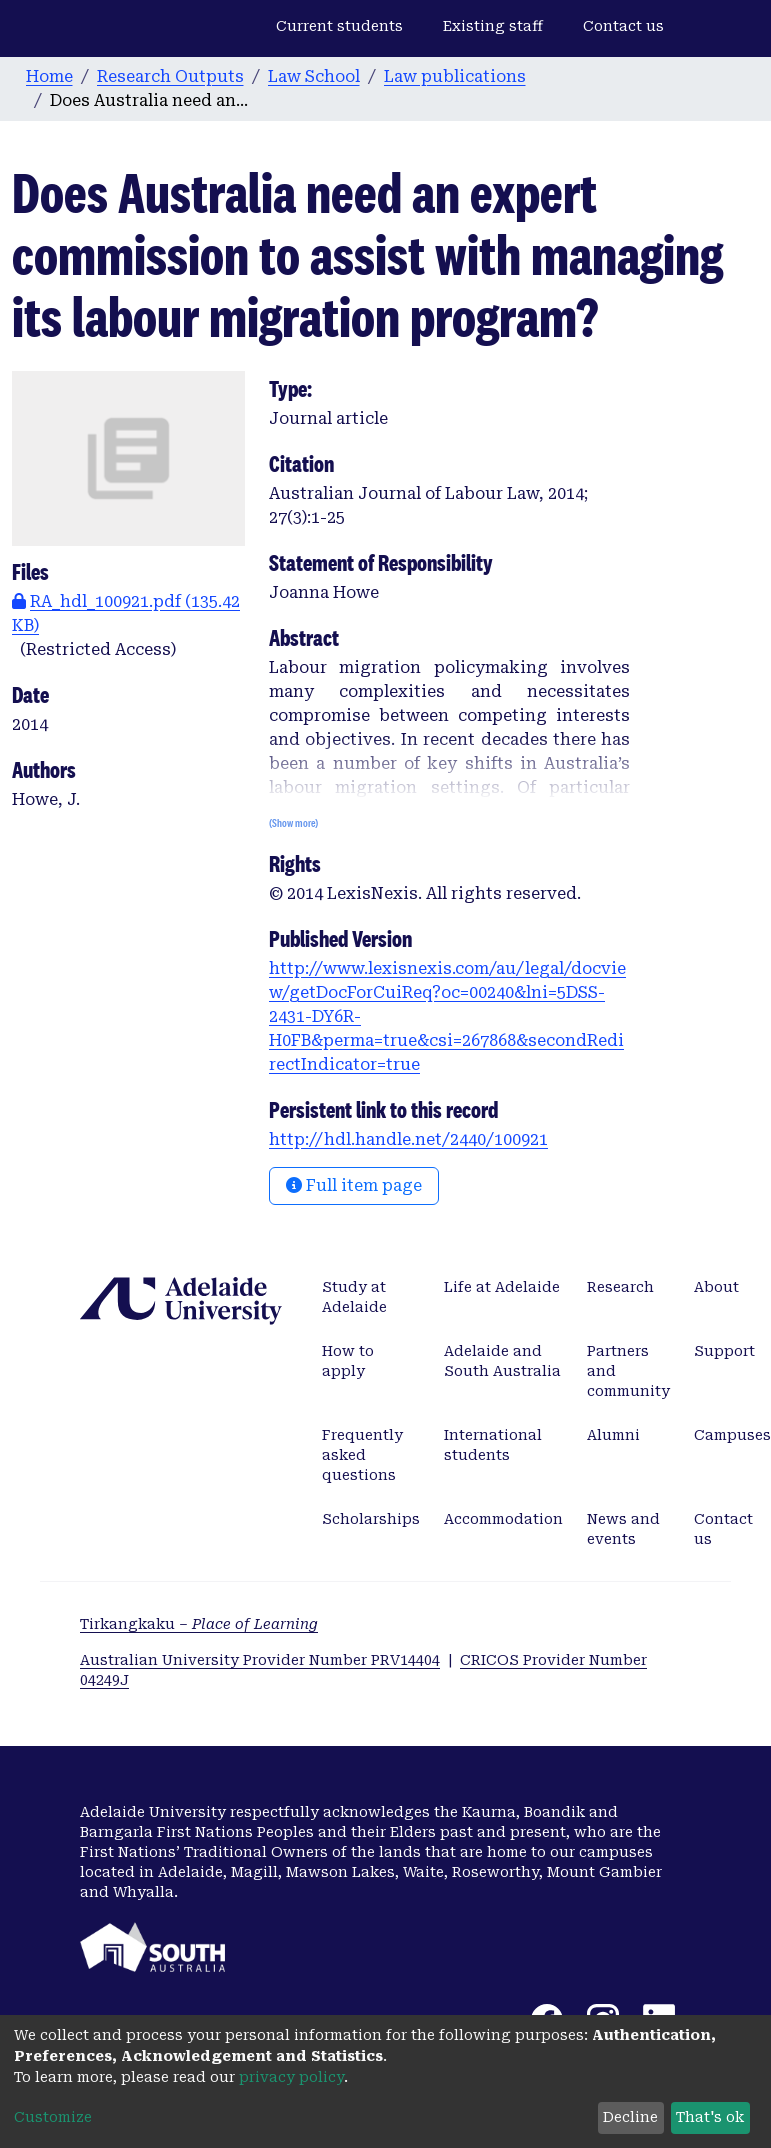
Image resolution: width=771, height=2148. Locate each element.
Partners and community (628, 1371)
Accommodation (503, 1519)
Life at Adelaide (502, 1287)
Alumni (613, 1435)
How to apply (348, 1361)
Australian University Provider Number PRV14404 (260, 1660)
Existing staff (493, 26)
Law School (314, 76)
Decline (630, 2117)
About (716, 1287)
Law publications (455, 76)
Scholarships (371, 1519)
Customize (53, 2117)
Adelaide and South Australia (502, 1361)
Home (49, 76)
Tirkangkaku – (199, 1624)
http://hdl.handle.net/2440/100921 (408, 1139)
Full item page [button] (354, 1185)
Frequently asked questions (362, 1455)
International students (493, 1445)
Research (620, 1287)
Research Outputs (170, 76)
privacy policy (291, 2077)
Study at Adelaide (354, 1297)
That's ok (710, 2117)
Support (724, 1351)
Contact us (623, 26)
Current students (339, 26)
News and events (623, 1529)
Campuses (732, 1435)
